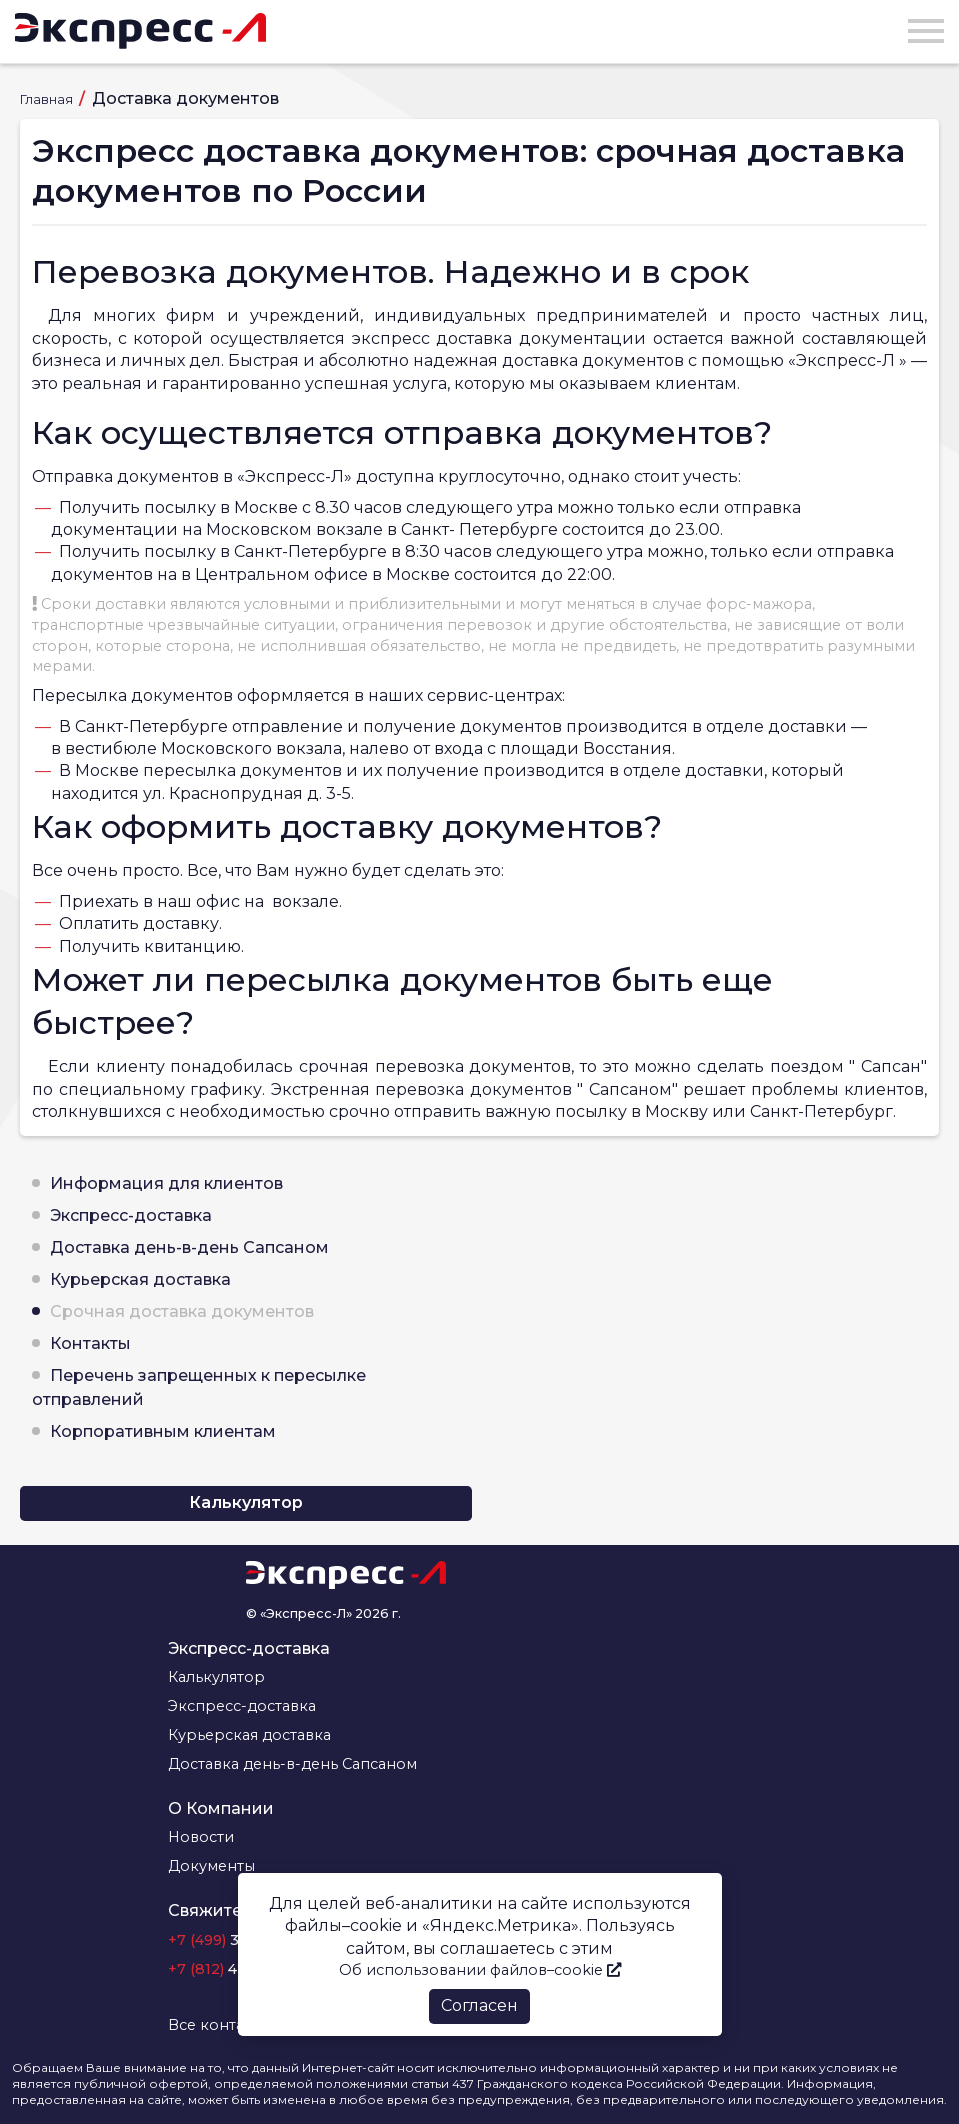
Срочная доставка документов (182, 1311)
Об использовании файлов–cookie (480, 1970)
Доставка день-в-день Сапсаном (189, 1247)
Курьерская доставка (140, 1279)
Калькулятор (246, 1502)
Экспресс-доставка (131, 1215)
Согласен (479, 2005)
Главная (48, 99)
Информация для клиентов (166, 1183)
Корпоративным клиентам (163, 1431)
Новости (201, 1837)
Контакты (90, 1343)
